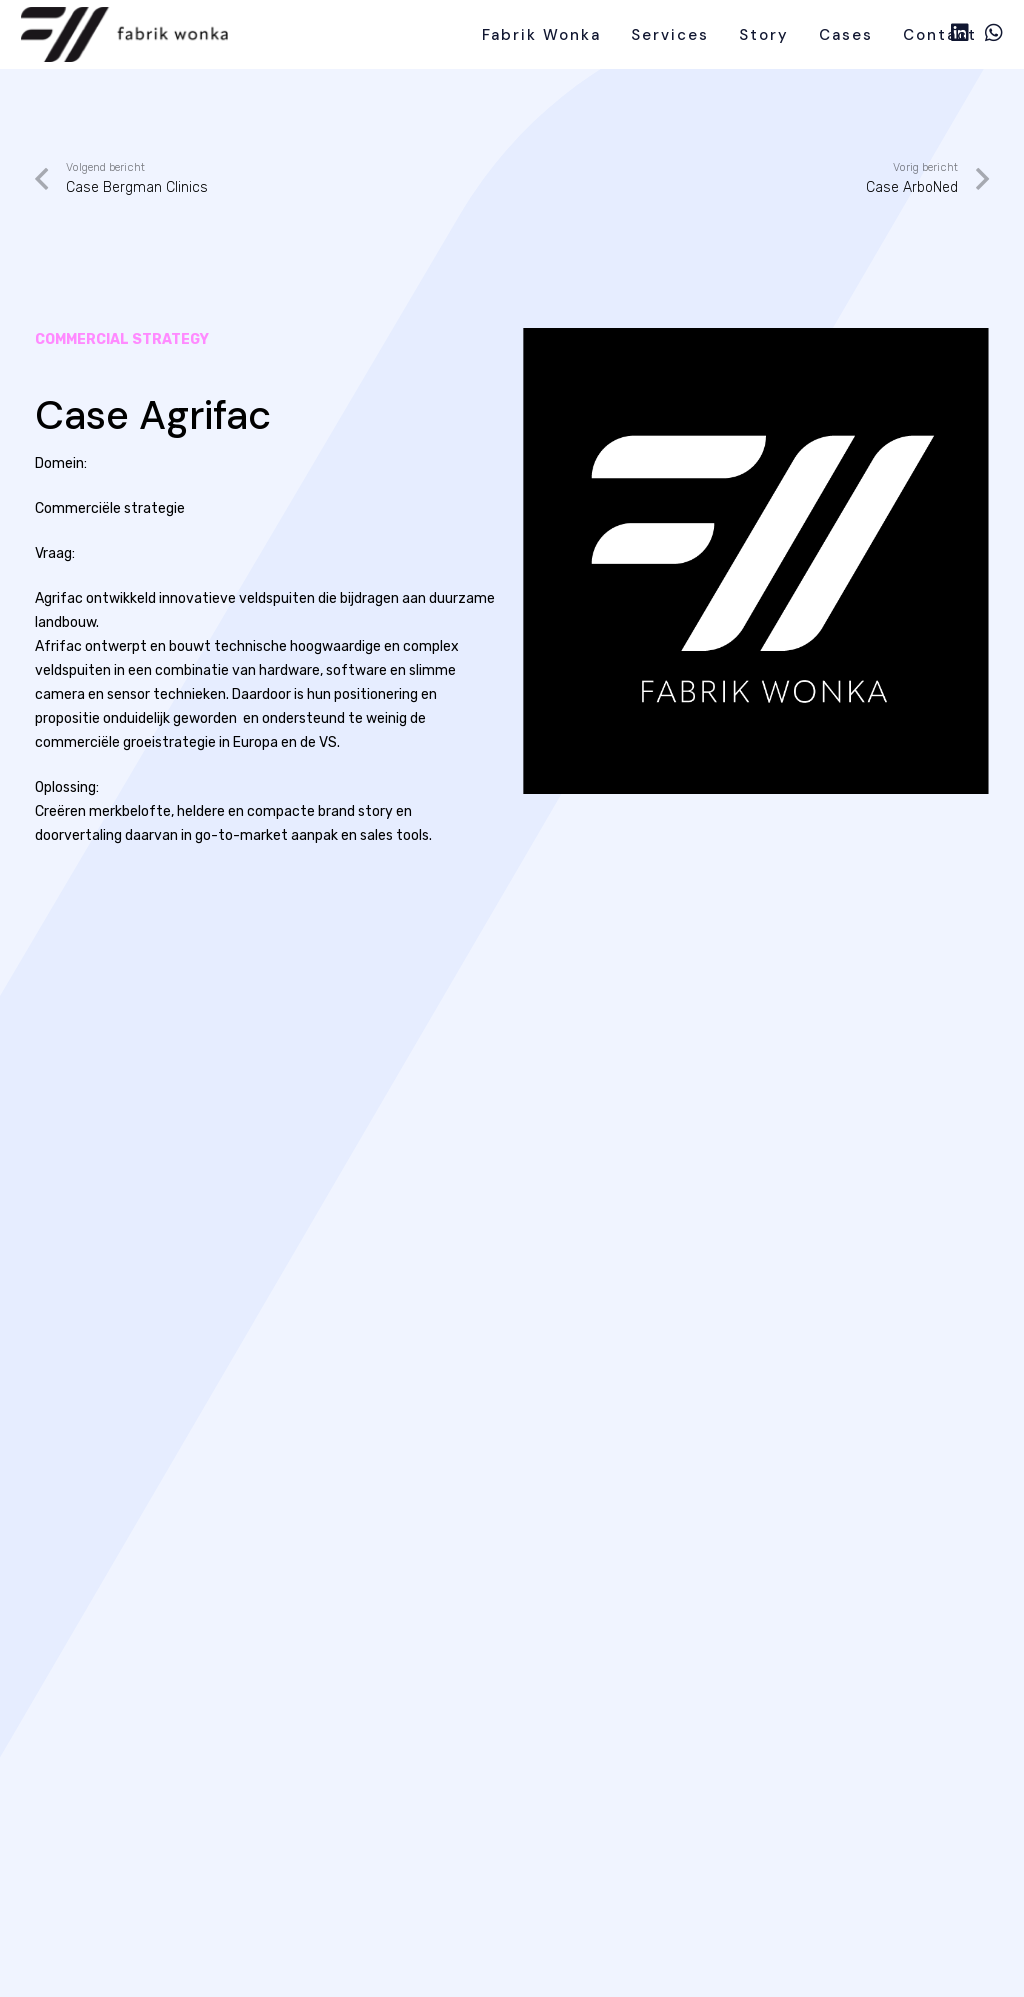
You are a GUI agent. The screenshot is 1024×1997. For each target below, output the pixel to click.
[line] (125, 34)
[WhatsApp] (994, 33)
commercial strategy (122, 339)
